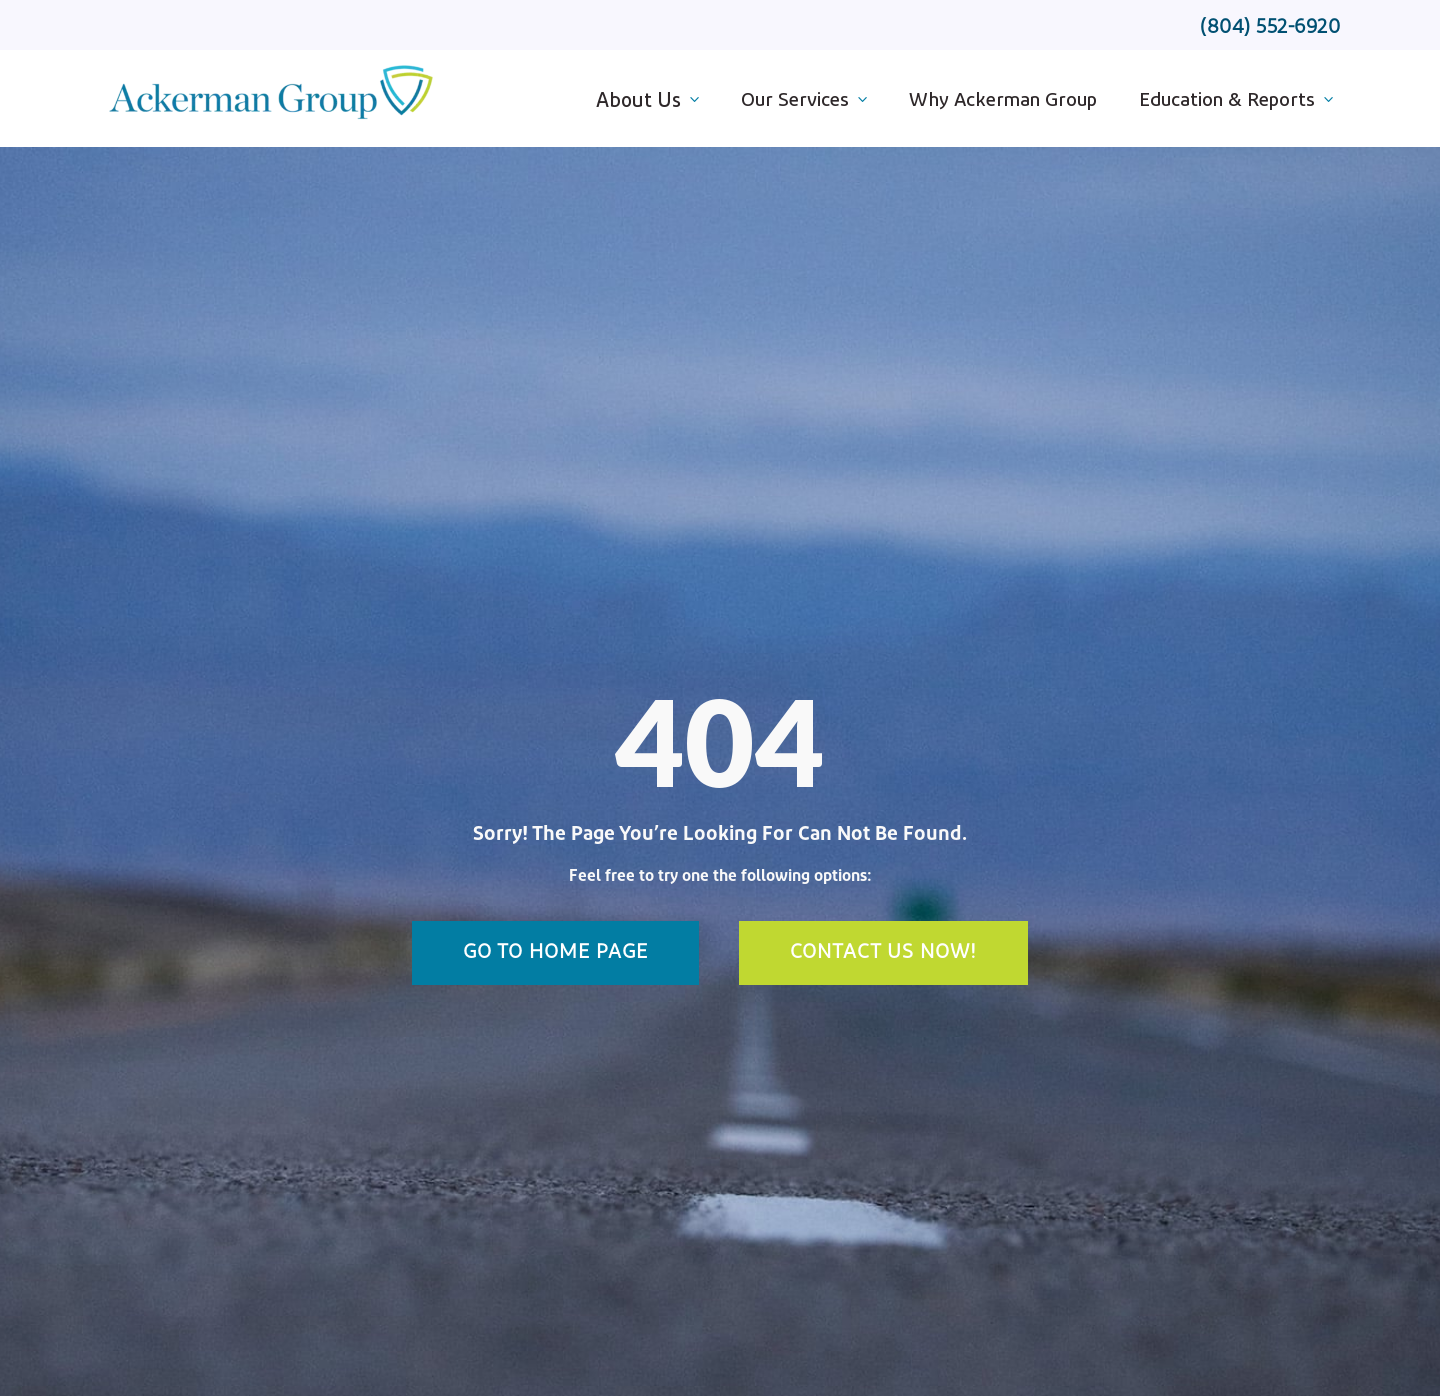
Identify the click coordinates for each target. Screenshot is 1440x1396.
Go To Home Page (555, 953)
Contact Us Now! (883, 953)
